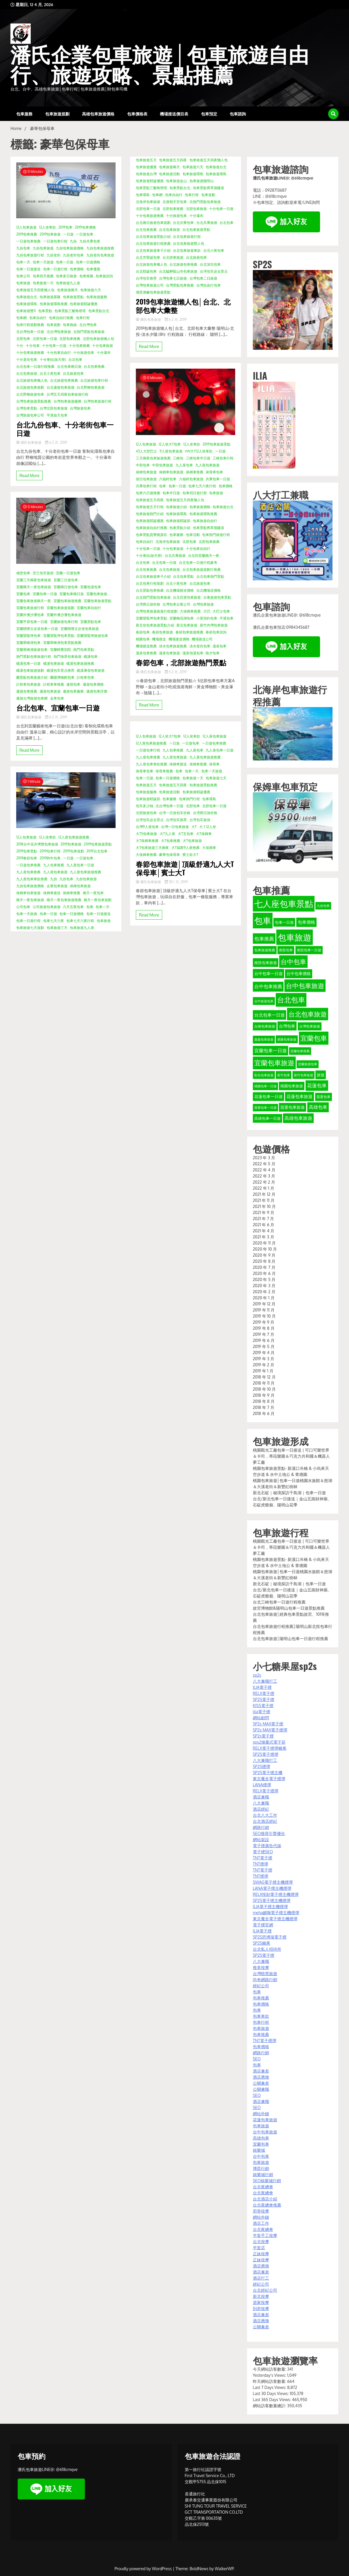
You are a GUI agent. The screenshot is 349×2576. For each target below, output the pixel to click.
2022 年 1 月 (263, 1188)
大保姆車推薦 (190, 611)
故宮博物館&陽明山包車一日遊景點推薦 (289, 1608)
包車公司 (23, 276)
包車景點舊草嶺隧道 (208, 188)
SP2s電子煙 (263, 1735)
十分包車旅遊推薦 (30, 352)
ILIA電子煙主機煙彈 (270, 1906)
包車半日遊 (171, 493)
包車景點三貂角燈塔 (70, 311)
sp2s (257, 1675)
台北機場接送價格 (180, 590)
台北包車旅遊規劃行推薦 (201, 569)
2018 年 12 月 (264, 1376)
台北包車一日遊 (164, 562)
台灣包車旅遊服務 (67, 401)
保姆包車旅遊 (80, 886)
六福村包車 (167, 479)
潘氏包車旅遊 (29, 442)
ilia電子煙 (261, 1711)
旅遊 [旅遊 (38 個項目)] (320, 1074)
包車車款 (261, 2016)
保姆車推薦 (71, 893)
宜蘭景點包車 (90, 621)
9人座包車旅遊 (171, 451)
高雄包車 (261, 2137)
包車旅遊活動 (169, 174)
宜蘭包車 (23, 594)
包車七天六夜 (53, 921)
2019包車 (65, 227)
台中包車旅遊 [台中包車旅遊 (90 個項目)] (305, 985)
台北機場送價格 (208, 590)
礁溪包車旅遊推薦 (80, 663)
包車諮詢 (238, 113)
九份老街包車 (73, 255)
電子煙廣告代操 (267, 1845)
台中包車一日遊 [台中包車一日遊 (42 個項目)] (268, 973)
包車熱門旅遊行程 (216, 534)
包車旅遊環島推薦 (53, 304)
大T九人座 (167, 834)
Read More (29, 475)
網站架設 (261, 1839)
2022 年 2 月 (264, 1182)
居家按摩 (261, 2302)
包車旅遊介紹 (176, 507)
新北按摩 (261, 2296)
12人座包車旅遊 (214, 736)
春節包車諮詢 (216, 632)
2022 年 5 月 (264, 1163)
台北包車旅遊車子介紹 (153, 250)
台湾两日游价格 (148, 604)
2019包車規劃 (73, 851)
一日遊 (68, 234)
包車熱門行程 (189, 799)
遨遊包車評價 (96, 691)
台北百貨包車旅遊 (187, 597)
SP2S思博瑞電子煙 (269, 1936)
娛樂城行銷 (263, 2174)
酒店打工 (261, 2278)
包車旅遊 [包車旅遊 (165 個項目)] (294, 937)
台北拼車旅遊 (172, 257)
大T (194, 827)
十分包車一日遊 (54, 345)
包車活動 (193, 534)
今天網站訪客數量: (270, 2369)
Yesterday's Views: (270, 2375)
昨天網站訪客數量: (270, 2381)
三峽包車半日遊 (198, 458)
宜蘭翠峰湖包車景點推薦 (62, 642)
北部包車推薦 (69, 338)
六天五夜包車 (73, 907)
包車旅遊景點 (73, 297)
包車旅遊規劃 (57, 113)
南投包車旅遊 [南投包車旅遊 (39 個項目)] (265, 962)
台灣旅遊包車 (80, 408)
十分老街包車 (26, 359)
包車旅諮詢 (104, 276)
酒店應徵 (261, 2077)
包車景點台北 (98, 311)
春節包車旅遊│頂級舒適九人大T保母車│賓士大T (185, 868)
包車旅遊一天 (43, 283)
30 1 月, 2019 (176, 882)
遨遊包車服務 (73, 691)
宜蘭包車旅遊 (96, 594)
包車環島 (143, 195)
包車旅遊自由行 (205, 521)
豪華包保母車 (169, 854)
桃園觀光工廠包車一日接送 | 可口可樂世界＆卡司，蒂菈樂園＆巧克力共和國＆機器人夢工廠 (291, 1456)
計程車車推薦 (53, 684)
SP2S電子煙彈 (265, 1754)
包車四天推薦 (43, 276)
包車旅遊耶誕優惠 (84, 304)
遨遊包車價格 (93, 684)
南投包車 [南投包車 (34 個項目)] (286, 950)
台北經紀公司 (265, 2290)
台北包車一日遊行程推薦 (35, 366)
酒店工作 (261, 2223)
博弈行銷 (261, 2168)
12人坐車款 (47, 227)
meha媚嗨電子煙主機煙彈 (276, 1912)
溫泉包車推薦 (146, 653)
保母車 (214, 764)
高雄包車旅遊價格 (98, 113)
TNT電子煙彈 (264, 2040)
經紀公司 (261, 1985)
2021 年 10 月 (264, 1206)
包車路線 (70, 325)
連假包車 (73, 684)
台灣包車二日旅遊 (203, 278)
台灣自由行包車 (208, 285)
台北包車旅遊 (26, 373)
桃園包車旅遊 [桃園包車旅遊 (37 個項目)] (291, 1086)
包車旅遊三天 (57, 927)
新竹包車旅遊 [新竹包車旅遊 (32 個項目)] (303, 1075)
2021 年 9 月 (263, 1212)
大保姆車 (209, 847)
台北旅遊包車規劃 (30, 387)
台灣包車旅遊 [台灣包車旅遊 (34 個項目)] (309, 1026)
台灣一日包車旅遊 (175, 827)
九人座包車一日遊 (80, 865)
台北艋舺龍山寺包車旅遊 (178, 271)
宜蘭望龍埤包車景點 (58, 635)
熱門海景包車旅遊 (67, 656)
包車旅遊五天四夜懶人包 (35, 290)
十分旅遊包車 (83, 352)
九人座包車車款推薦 (31, 879)
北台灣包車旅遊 (59, 331)
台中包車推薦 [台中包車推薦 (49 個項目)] (268, 986)
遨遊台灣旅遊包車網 (31, 698)
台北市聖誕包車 (148, 257)
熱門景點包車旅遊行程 (33, 656)
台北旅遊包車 (73, 373)
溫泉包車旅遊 (169, 653)
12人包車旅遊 (26, 227)
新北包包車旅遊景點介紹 (155, 625)
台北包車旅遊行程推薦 (153, 243)
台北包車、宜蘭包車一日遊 (58, 707)
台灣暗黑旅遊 (265, 1973)
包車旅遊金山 (176, 181)
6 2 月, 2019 (56, 442)
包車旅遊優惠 (146, 167)
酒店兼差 (261, 2070)
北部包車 (23, 338)
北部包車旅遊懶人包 (98, 338)
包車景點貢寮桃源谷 (151, 534)
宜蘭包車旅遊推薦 (67, 601)
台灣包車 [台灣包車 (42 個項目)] (287, 1025)
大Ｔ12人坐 (207, 827)
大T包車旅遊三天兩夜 (152, 847)
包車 (89, 907)
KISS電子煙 (263, 1705)
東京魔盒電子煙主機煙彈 (275, 1918)
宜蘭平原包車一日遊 (31, 621)
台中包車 (261, 2156)
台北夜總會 (263, 2186)
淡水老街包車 (199, 646)
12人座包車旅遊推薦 (74, 837)
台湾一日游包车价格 (174, 813)
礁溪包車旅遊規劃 (30, 670)
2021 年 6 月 (264, 1224)
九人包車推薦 (53, 865)
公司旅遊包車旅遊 (47, 907)
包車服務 (24, 113)
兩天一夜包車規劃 (98, 900)
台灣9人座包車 (147, 827)
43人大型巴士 (146, 451)
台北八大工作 (265, 1815)
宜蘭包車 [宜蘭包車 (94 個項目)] (313, 1038)
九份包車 (23, 248)
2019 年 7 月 (263, 1334)
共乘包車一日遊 (218, 479)
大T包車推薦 (170, 840)
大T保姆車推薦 (147, 840)
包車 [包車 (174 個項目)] (262, 920)
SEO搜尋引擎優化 (269, 1833)
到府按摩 (261, 2308)
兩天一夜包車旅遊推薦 (64, 900)
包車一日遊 (64, 262)
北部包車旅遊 (196, 208)
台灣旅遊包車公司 (30, 415)
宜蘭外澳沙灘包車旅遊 (64, 615)
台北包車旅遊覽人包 (188, 243)
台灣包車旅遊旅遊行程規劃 (157, 611)
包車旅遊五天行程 (150, 507)
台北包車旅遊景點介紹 (153, 236)
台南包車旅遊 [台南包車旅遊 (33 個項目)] (264, 1026)
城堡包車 (23, 573)
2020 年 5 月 (264, 1279)
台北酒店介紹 (265, 2198)
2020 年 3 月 (264, 1285)
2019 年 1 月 (263, 1370)
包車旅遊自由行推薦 (151, 528)
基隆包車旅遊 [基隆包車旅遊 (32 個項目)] (286, 1039)
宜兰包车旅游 (43, 573)
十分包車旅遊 (102, 345)
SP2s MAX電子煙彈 (270, 1729)
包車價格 (77, 269)
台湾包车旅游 (199, 820)
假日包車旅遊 (146, 479)
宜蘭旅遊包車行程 (64, 621)
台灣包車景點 (26, 408)
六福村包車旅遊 (191, 479)
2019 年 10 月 (264, 1316)
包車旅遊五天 (146, 160)
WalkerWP (224, 2568)
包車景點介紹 (179, 528)
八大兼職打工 (265, 1681)
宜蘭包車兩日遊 (71, 594)
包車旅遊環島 (26, 304)
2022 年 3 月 (264, 1175)
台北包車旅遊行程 (187, 236)
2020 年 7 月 (264, 1267)
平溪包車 (226, 618)
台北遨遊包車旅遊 (60, 387)
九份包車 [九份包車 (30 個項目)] (323, 906)
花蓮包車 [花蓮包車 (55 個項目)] (317, 1085)
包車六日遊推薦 (148, 493)
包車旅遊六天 (90, 290)
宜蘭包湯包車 (90, 587)
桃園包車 (143, 639)
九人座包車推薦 (28, 872)
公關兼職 (261, 2089)
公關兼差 (261, 2083)
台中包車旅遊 (265, 2131)
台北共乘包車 (183, 222)
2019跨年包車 (50, 858)
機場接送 (159, 639)
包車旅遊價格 (199, 507)
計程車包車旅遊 (28, 684)
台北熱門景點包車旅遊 (153, 597)
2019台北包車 (97, 851)
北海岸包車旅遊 (148, 202)
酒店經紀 (261, 1809)
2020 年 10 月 (265, 1249)
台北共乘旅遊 (206, 222)
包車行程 (83, 318)
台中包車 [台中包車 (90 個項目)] (293, 961)
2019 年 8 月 (264, 1328)
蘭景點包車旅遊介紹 (31, 677)
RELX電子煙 (263, 1693)
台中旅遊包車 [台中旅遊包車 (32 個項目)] (263, 1001)
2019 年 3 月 (263, 1358)
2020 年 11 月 (264, 1242)
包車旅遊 (23, 283)
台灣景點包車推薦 (180, 285)
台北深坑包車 (210, 264)
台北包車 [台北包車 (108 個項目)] (291, 999)
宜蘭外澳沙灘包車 (30, 615)
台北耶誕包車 (146, 271)
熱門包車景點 (83, 649)
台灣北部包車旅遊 (53, 408)
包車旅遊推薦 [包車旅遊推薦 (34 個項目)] (264, 950)
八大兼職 (261, 1802)
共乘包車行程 (146, 486)
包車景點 (45, 311)
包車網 (21, 318)
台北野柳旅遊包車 (30, 394)
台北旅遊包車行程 (94, 380)
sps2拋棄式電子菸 (269, 1742)
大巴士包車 (221, 611)
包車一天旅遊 (43, 262)
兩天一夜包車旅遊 (30, 900)
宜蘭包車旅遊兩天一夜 (33, 601)
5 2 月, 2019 (176, 672)
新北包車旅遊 (186, 625)
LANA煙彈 (262, 1784)
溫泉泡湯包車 (192, 653)
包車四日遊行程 (194, 493)
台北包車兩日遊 (69, 366)
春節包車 (143, 632)
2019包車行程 (50, 851)
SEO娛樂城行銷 (267, 2180)
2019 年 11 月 (264, 1309)
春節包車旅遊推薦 (189, 632)
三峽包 (178, 458)
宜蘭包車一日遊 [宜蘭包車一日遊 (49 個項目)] (270, 1050)
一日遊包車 (84, 234)
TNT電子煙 (262, 1857)
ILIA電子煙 (262, 1687)
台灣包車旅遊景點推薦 (33, 401)
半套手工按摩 (265, 2235)
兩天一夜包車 (93, 893)
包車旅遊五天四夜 (173, 160)
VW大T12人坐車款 (199, 451)
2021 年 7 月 (263, 1218)
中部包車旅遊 (162, 465)
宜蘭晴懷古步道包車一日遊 (37, 628)
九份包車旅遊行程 (30, 255)
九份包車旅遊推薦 (100, 248)
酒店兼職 (261, 1796)
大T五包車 (185, 834)
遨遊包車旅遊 (50, 691)
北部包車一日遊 (45, 338)
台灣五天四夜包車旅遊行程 (67, 394)
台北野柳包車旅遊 (91, 387)
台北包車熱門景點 (210, 576)
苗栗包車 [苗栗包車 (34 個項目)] (323, 1097)
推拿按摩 (261, 1967)
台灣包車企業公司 (176, 604)
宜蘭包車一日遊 (45, 594)
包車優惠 (93, 269)
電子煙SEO (263, 1851)
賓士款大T (190, 854)
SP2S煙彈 (261, 1766)
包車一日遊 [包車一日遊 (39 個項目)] (284, 922)
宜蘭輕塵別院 (60, 649)
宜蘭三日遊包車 (66, 580)
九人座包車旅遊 (55, 872)
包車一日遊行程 (55, 269)
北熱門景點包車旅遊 (89, 331)
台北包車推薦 (94, 366)
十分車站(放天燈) (53, 359)
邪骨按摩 (261, 2211)
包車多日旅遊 (66, 276)
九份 (73, 241)
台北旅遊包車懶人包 (31, 380)
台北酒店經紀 (265, 1821)
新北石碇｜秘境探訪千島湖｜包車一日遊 (289, 1492)
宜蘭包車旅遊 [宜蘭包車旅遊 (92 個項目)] (274, 1063)
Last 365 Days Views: (272, 2399)
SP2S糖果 (261, 1943)
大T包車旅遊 (192, 840)
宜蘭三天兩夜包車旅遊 (33, 580)
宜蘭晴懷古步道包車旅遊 (80, 628)
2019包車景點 (26, 851)
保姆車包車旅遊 (28, 893)
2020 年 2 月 (264, 1291)
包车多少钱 (144, 806)
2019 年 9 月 (264, 1322)
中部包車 (143, 465)
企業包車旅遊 (57, 886)
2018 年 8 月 (264, 1401)
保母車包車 (214, 472)
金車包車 (57, 698)
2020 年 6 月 (264, 1273)
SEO (257, 2058)
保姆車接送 (52, 893)
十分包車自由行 (59, 352)
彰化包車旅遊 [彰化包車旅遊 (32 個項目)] (263, 1075)
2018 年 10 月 (264, 1389)
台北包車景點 (183, 576)
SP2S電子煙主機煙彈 (271, 1900)
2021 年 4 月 (264, 1230)
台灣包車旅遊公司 (150, 285)
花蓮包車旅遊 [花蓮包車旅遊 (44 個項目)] (299, 1096)
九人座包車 (184, 465)
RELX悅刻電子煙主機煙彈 (276, 1894)
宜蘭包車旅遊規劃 (60, 608)
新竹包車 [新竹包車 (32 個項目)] (283, 1075)
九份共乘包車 (89, 241)
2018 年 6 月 (264, 1413)
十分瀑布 (104, 352)
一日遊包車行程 (55, 241)
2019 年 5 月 (264, 1346)
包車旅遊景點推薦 (203, 785)
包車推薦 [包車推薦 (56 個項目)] (264, 938)
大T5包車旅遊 (146, 834)
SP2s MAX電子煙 (268, 1723)
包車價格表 (137, 113)
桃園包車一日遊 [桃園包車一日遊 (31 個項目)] (265, 1086)
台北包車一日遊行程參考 (198, 562)
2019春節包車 (26, 858)
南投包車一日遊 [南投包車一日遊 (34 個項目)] (309, 950)
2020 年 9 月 (264, 1255)
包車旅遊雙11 (26, 311)
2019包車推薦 (26, 234)
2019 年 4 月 (264, 1352)
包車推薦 (86, 276)
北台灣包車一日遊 (30, 331)
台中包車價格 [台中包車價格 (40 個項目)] (298, 973)
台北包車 (75, 359)
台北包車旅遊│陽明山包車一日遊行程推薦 (290, 1638)
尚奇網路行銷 (265, 1979)
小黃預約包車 (206, 618)
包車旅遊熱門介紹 (150, 514)
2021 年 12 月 (264, 1194)
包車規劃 (54, 325)
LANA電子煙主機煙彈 (272, 1888)
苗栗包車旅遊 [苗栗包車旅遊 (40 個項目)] (292, 1107)
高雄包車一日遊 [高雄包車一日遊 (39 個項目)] (267, 1118)
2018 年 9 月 (264, 1395)
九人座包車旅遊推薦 (85, 872)
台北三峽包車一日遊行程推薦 (279, 1601)
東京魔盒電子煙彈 (269, 1778)
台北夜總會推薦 (267, 2204)
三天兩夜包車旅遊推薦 (153, 458)
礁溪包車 (91, 656)
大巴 (206, 611)
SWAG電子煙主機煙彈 (273, 1882)
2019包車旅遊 (50, 234)
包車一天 (23, 262)
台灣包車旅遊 (203, 604)
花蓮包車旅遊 (265, 2119)
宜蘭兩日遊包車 (66, 587)
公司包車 (23, 907)
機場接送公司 (202, 639)
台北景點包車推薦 (150, 590)
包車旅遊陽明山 (201, 181)
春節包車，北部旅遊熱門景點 (181, 662)
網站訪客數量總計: (270, 2405)
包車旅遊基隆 (50, 297)
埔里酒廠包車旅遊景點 (153, 292)
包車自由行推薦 (61, 318)
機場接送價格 (179, 639)
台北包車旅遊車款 (187, 250)
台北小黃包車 (50, 373)
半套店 (259, 2247)
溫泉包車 (219, 646)
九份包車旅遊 (43, 248)
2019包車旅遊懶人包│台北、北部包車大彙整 (183, 305)
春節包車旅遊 (162, 632)
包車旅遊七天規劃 (30, 927)
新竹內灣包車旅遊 (214, 625)
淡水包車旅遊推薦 (173, 646)
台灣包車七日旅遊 (173, 278)
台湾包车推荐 (146, 278)
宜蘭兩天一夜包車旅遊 (33, 587)
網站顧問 (261, 1717)
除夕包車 (213, 653)
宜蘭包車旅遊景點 (98, 601)
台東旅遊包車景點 (217, 597)
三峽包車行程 (223, 458)
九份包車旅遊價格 (70, 248)
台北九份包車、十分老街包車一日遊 (65, 428)
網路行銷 (261, 1827)
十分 (19, 345)
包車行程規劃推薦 (30, 325)
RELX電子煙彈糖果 (269, 1748)
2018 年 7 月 (263, 1407)
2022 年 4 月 (264, 1169)
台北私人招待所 (267, 1949)
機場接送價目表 (174, 113)
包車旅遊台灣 (146, 174)
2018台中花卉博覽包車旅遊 (37, 844)
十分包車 (33, 345)
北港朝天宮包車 (174, 202)
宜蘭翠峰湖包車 (28, 642)
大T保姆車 (204, 834)
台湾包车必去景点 (214, 271)
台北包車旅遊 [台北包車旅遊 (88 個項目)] (307, 1014)
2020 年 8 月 (264, 1261)
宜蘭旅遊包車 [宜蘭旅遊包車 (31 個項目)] (307, 1064)
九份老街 (54, 255)
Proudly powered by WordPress (143, 2568)
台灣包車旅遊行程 (98, 401)
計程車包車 (85, 677)
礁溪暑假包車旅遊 (91, 670)
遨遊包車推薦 (26, 691)
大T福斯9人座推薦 (185, 847)
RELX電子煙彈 (265, 1790)
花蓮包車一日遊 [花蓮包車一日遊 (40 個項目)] (268, 1096)
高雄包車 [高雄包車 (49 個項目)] (318, 1107)
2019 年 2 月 (263, 1364)
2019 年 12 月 (264, 1303)
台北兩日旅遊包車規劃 (153, 222)
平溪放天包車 (57, 415)
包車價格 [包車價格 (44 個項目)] (306, 922)
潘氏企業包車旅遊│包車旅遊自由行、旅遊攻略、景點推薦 (159, 66)
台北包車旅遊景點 (196, 229)
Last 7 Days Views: (270, 2387)
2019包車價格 (85, 227)
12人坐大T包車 (170, 444)
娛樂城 (259, 2150)
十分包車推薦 (79, 345)
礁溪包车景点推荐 (60, 670)
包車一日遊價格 (88, 262)
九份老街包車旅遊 (100, 255)
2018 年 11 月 (264, 1383)
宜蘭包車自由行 (89, 608)
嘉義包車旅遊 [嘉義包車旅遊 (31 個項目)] (263, 1039)
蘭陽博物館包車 (62, 677)
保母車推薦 (164, 771)
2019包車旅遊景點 (98, 844)
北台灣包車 (88, 325)
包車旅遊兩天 (67, 290)
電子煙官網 (263, 1924)
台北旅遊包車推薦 (64, 380)
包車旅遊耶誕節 (178, 521)
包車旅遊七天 (216, 778)
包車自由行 (38, 318)
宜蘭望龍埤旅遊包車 (92, 635)
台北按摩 (261, 2241)
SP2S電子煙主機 (267, 1772)
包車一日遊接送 (28, 269)
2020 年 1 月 (264, 1297)
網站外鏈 (261, 2113)
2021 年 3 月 (263, 1236)
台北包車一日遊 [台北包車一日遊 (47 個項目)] (269, 1015)
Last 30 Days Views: (271, 2393)
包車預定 (209, 113)
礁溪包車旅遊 (53, 663)
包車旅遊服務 (96, 297)
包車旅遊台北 (26, 297)
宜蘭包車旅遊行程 (30, 608)
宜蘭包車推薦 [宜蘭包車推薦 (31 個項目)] (300, 1051)
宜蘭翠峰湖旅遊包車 (31, 649)
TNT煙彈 (260, 1863)
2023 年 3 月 (264, 1157)
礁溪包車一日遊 (28, 663)
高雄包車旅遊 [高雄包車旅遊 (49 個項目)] (298, 1118)
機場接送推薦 (146, 646)
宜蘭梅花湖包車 (181, 618)
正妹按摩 (261, 2253)
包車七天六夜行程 (80, 921)
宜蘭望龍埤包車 (28, 635)
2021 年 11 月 (264, 1200)
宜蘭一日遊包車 (68, 573)
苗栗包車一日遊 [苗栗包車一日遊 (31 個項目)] (265, 1108)
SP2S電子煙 (263, 1699)
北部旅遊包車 (146, 813)
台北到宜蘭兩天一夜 (203, 555)
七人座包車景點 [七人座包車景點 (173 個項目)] (283, 903)
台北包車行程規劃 (150, 583)
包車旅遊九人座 (68, 283)
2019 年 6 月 (264, 1340)
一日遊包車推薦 (28, 241)
